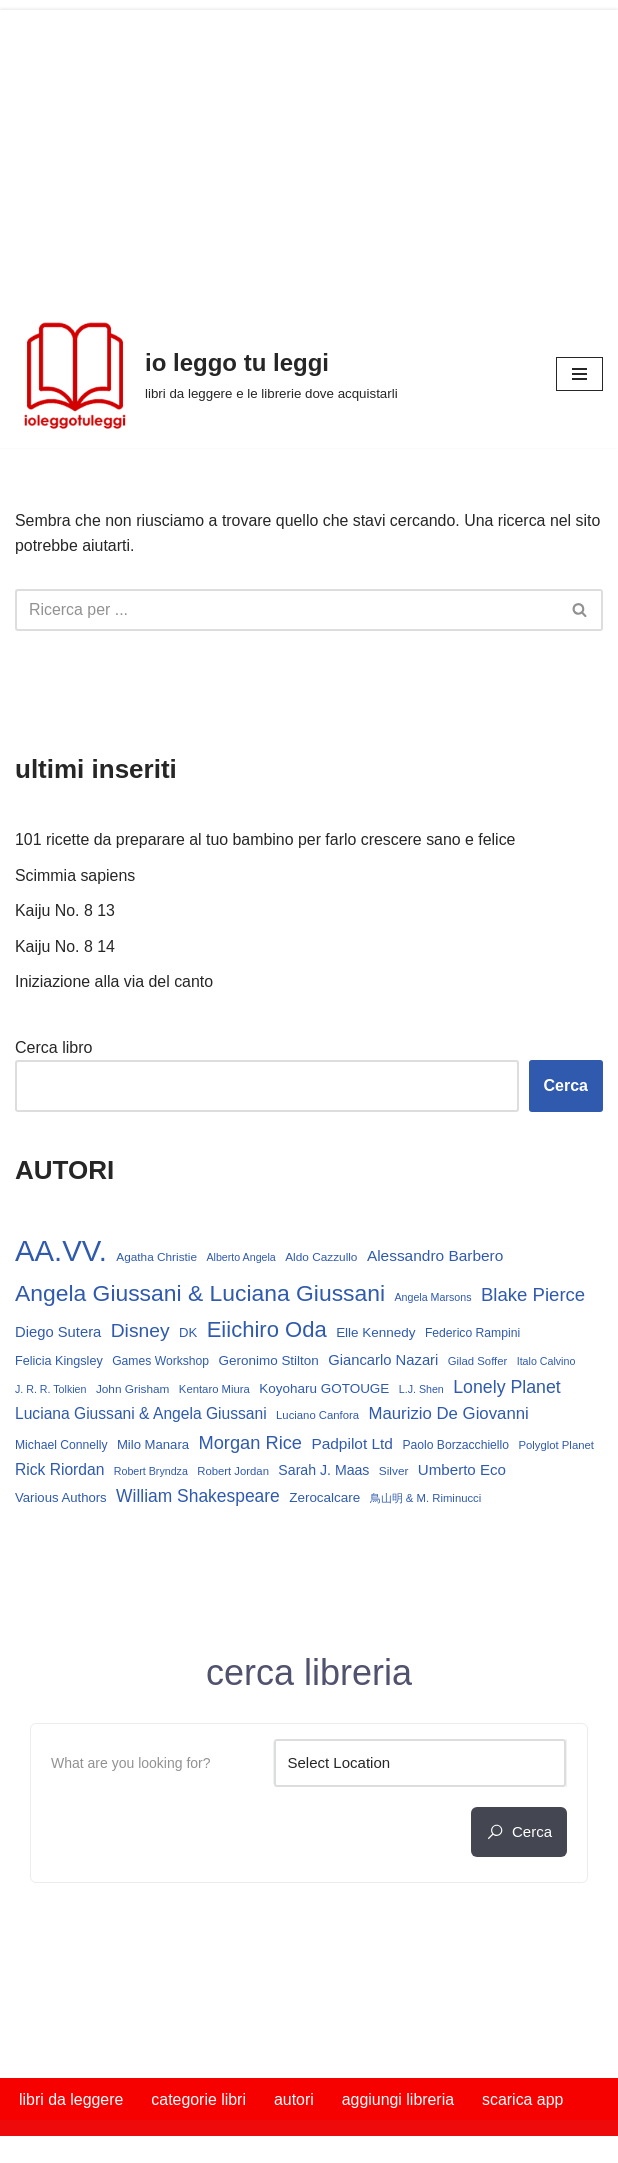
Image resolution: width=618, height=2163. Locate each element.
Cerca (566, 1086)
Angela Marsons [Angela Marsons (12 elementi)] (433, 1298)
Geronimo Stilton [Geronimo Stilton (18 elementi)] (269, 1361)
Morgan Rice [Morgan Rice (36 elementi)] (250, 1443)
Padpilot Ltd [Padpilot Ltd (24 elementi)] (353, 1444)
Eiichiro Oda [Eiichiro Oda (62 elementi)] (267, 1330)
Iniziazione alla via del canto (114, 982)
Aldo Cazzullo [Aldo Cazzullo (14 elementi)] (321, 1258)
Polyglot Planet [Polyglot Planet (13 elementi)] (556, 1446)
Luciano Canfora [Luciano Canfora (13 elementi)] (317, 1416)
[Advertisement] (309, 150)
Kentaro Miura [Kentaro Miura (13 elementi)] (214, 1390)
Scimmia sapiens (75, 875)
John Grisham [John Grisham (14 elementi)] (133, 1390)
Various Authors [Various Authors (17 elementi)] (61, 1498)
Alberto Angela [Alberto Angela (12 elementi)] (241, 1258)
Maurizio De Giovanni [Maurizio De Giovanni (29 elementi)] (449, 1414)
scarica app (525, 2100)
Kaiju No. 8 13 (65, 911)
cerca (519, 1833)
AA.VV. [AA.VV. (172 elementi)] (61, 1251)
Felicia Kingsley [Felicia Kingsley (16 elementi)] (59, 1362)
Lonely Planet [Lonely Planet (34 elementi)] (507, 1388)
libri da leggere (71, 2100)
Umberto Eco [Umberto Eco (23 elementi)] (462, 1470)
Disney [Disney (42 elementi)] (140, 1331)
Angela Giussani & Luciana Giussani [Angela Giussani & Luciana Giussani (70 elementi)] (200, 1294)
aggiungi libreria (399, 2100)
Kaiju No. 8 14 (65, 946)
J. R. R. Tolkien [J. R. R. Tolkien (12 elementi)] (50, 1390)
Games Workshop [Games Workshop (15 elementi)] (160, 1362)
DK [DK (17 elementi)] (188, 1333)
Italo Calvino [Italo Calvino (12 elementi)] (546, 1362)
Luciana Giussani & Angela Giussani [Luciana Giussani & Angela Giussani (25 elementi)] (141, 1414)
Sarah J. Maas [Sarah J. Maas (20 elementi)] (323, 1471)
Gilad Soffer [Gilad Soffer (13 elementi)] (478, 1362)
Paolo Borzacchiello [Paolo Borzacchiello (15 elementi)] (456, 1446)
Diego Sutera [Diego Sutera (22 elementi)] (58, 1333)
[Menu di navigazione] (579, 374)
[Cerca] (286, 610)
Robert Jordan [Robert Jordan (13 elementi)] (233, 1472)
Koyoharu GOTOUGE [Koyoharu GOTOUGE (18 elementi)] (324, 1389)
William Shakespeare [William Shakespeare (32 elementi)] (198, 1497)
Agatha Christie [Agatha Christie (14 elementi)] (156, 1258)
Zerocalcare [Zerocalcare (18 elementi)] (324, 1498)
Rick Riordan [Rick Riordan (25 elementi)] (59, 1470)
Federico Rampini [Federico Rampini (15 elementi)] (472, 1334)
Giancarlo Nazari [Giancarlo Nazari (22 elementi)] (383, 1361)
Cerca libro (53, 1048)
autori (295, 2100)
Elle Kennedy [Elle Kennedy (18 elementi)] (375, 1333)
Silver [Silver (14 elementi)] (394, 1472)
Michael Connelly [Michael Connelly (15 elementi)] (61, 1446)
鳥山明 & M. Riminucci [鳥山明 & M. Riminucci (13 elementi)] (426, 1499)
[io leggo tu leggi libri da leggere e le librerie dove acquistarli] (206, 374)
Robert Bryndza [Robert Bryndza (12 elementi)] (151, 1472)
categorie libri (199, 2100)
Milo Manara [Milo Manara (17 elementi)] (153, 1445)
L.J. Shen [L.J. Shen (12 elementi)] (421, 1390)
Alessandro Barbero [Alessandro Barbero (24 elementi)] (435, 1256)
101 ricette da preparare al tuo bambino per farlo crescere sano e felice (266, 840)
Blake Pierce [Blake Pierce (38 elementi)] (533, 1295)
